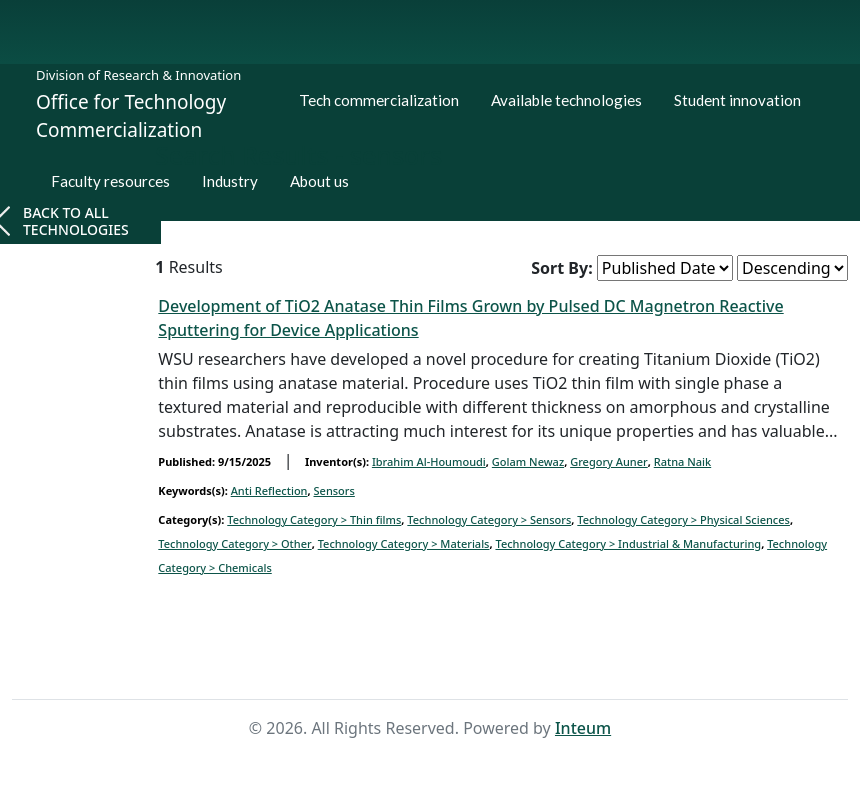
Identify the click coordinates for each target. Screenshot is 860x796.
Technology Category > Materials (404, 543)
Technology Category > (489, 519)
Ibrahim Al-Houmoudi (429, 461)
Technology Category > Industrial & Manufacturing (628, 543)
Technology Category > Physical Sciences (683, 519)
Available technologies (566, 100)
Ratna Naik (682, 461)
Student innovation (737, 100)
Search (461, 661)
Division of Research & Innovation (138, 75)
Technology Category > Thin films (314, 519)
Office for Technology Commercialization (131, 116)
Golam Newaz (528, 461)
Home (397, 661)
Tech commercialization (379, 100)
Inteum (583, 728)
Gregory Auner (609, 461)
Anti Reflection (269, 490)
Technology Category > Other (234, 543)
